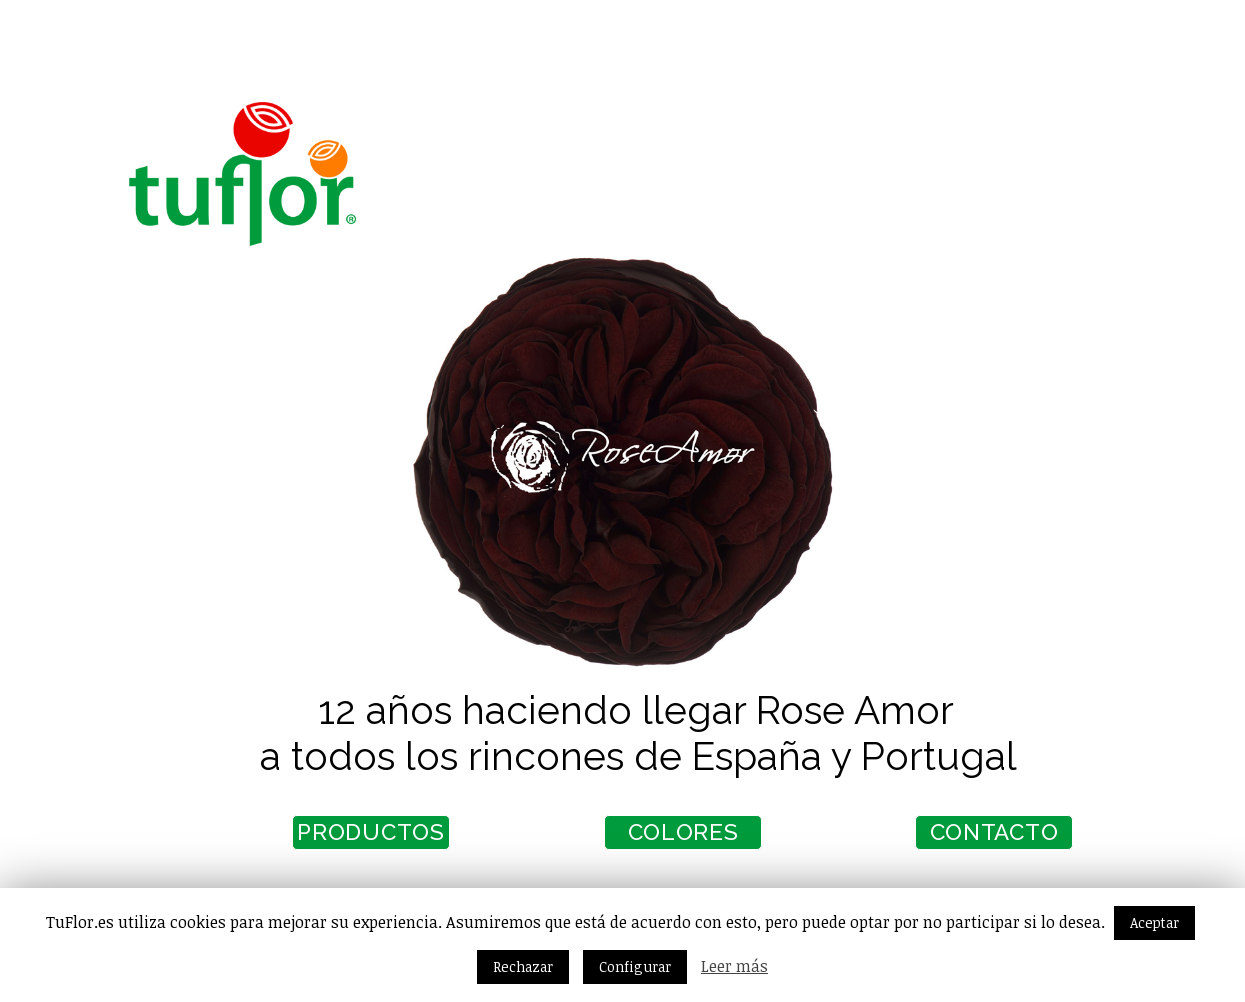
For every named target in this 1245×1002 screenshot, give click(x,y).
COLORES (644, 839)
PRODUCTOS (332, 839)
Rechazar (523, 966)
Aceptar (1154, 922)
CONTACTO (955, 839)
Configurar (635, 966)
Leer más (734, 966)
